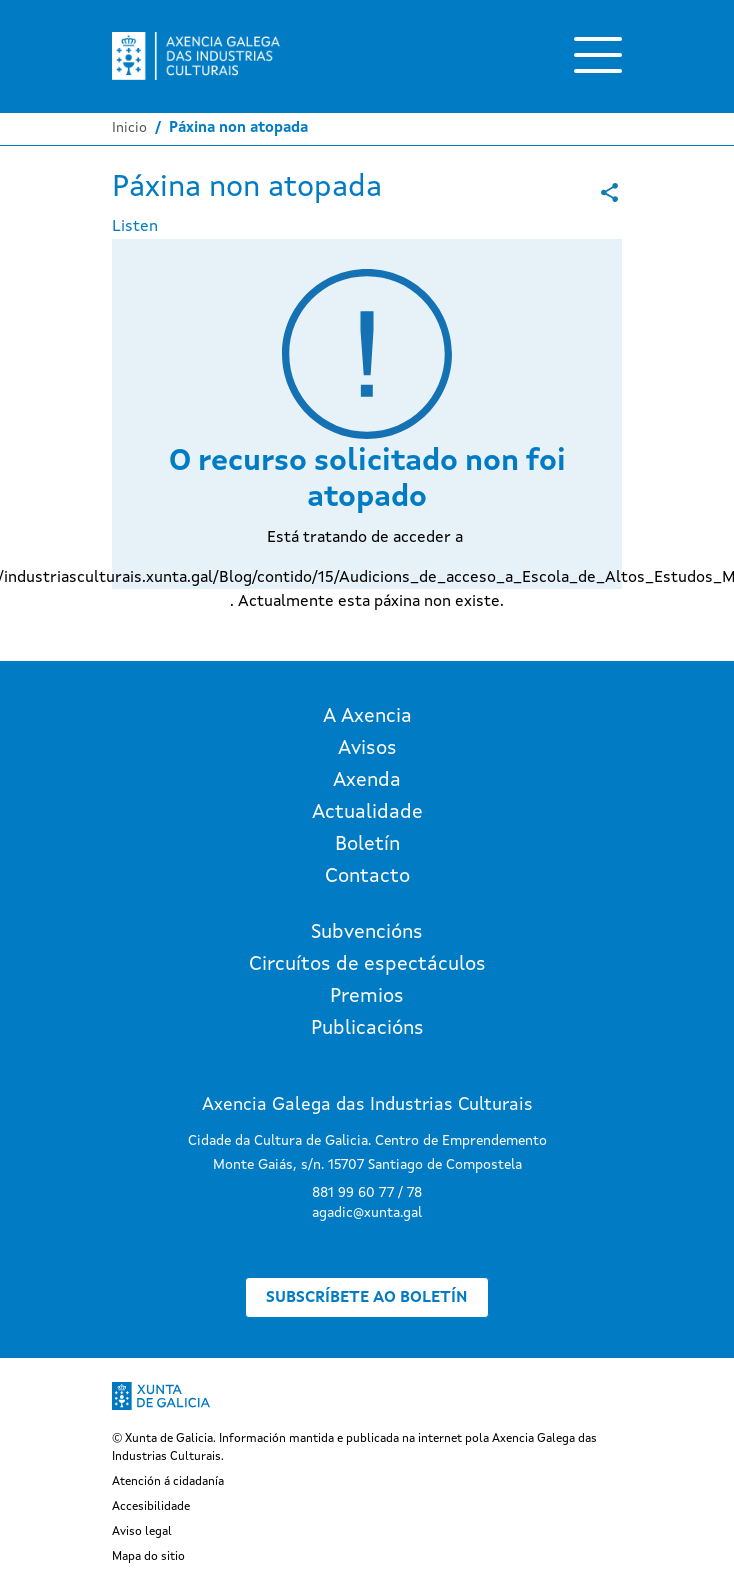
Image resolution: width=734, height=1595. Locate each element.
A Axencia (367, 717)
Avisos (367, 749)
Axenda (367, 781)
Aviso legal (142, 1532)
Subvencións (367, 933)
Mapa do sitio (148, 1557)
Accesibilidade (151, 1507)
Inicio (129, 128)
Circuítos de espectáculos (367, 965)
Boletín (367, 845)
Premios (367, 997)
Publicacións (367, 1029)
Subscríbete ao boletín (367, 1298)
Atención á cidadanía (168, 1482)
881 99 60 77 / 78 (367, 1193)
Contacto (367, 877)
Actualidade (367, 813)
